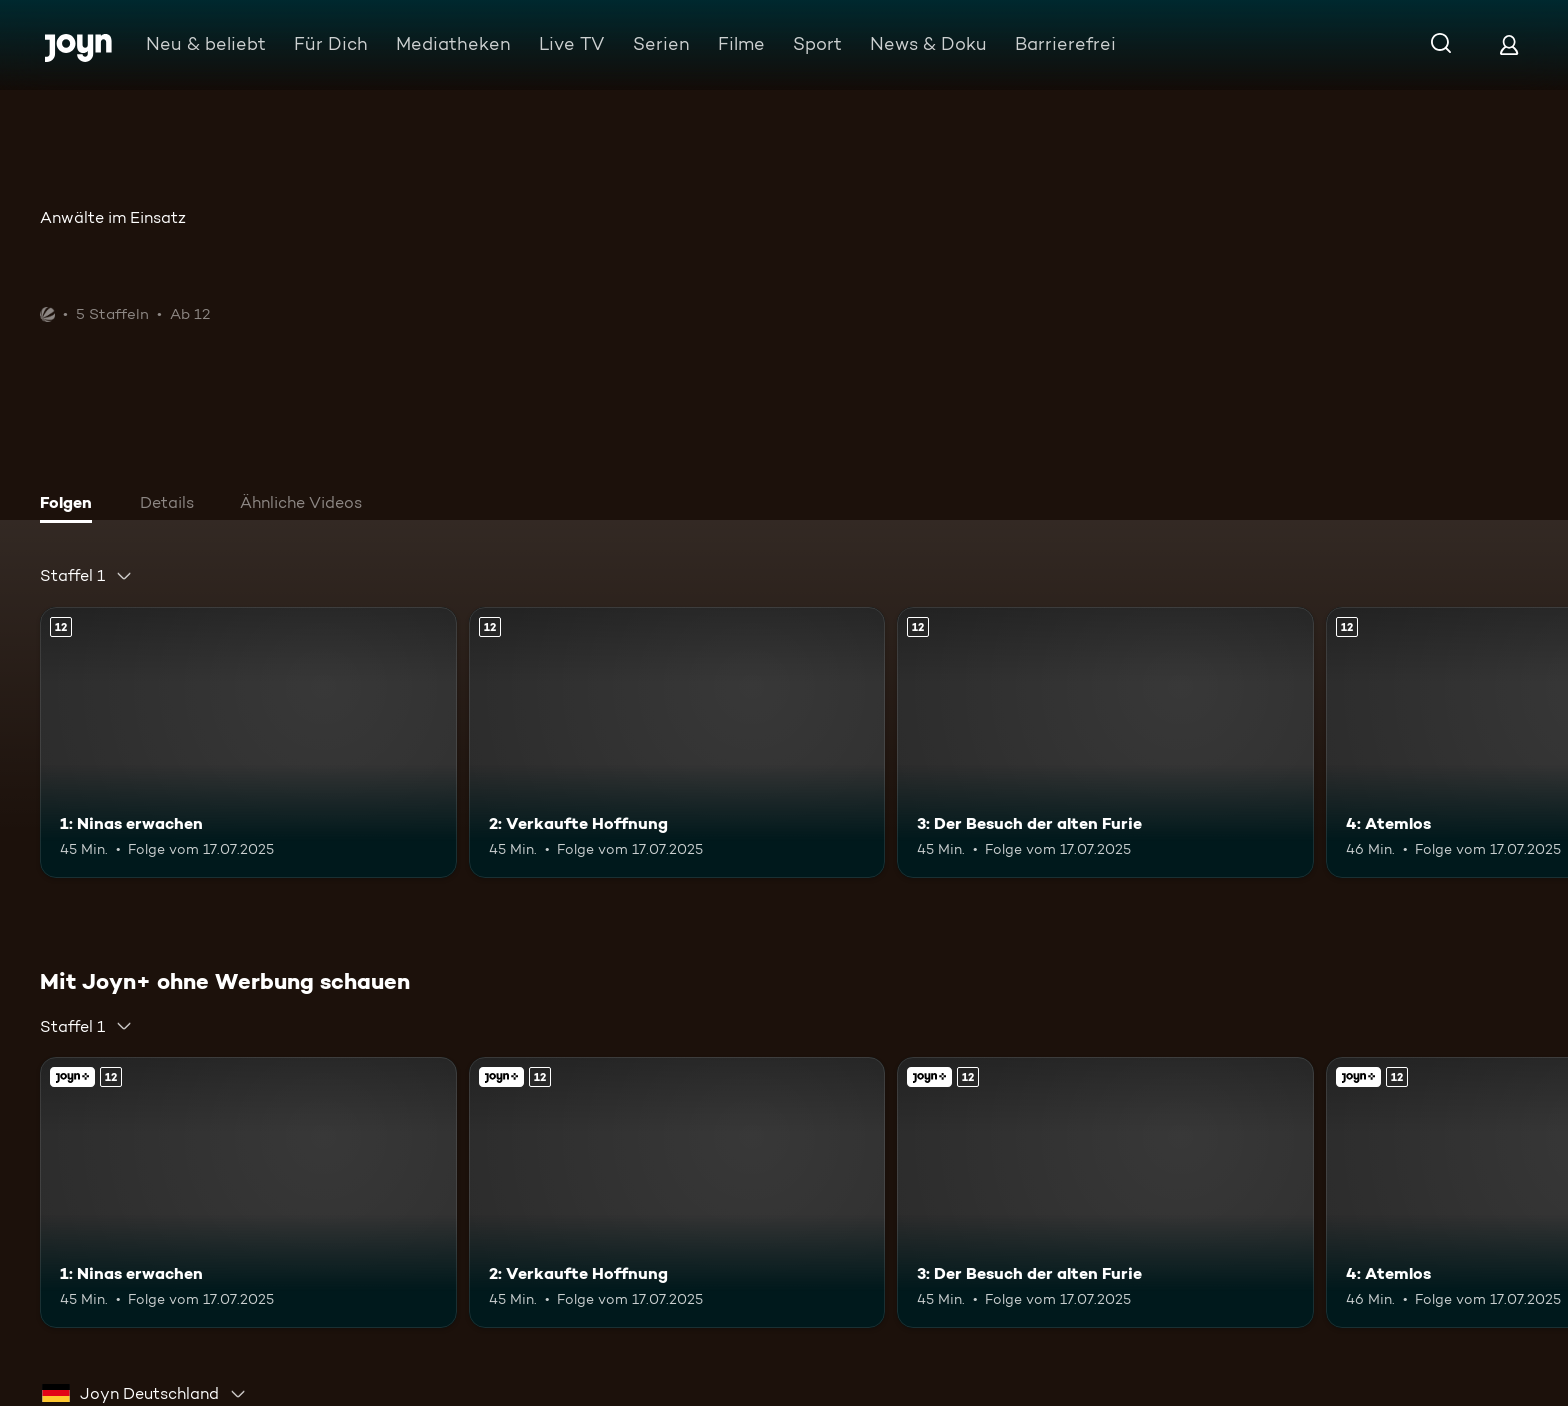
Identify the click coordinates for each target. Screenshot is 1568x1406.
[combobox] (86, 576)
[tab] (71, 505)
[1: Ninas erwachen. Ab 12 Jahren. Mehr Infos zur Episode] (248, 742)
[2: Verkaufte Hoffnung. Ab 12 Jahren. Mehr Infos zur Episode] (677, 742)
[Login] (1509, 44)
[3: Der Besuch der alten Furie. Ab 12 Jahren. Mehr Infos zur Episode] (1105, 742)
